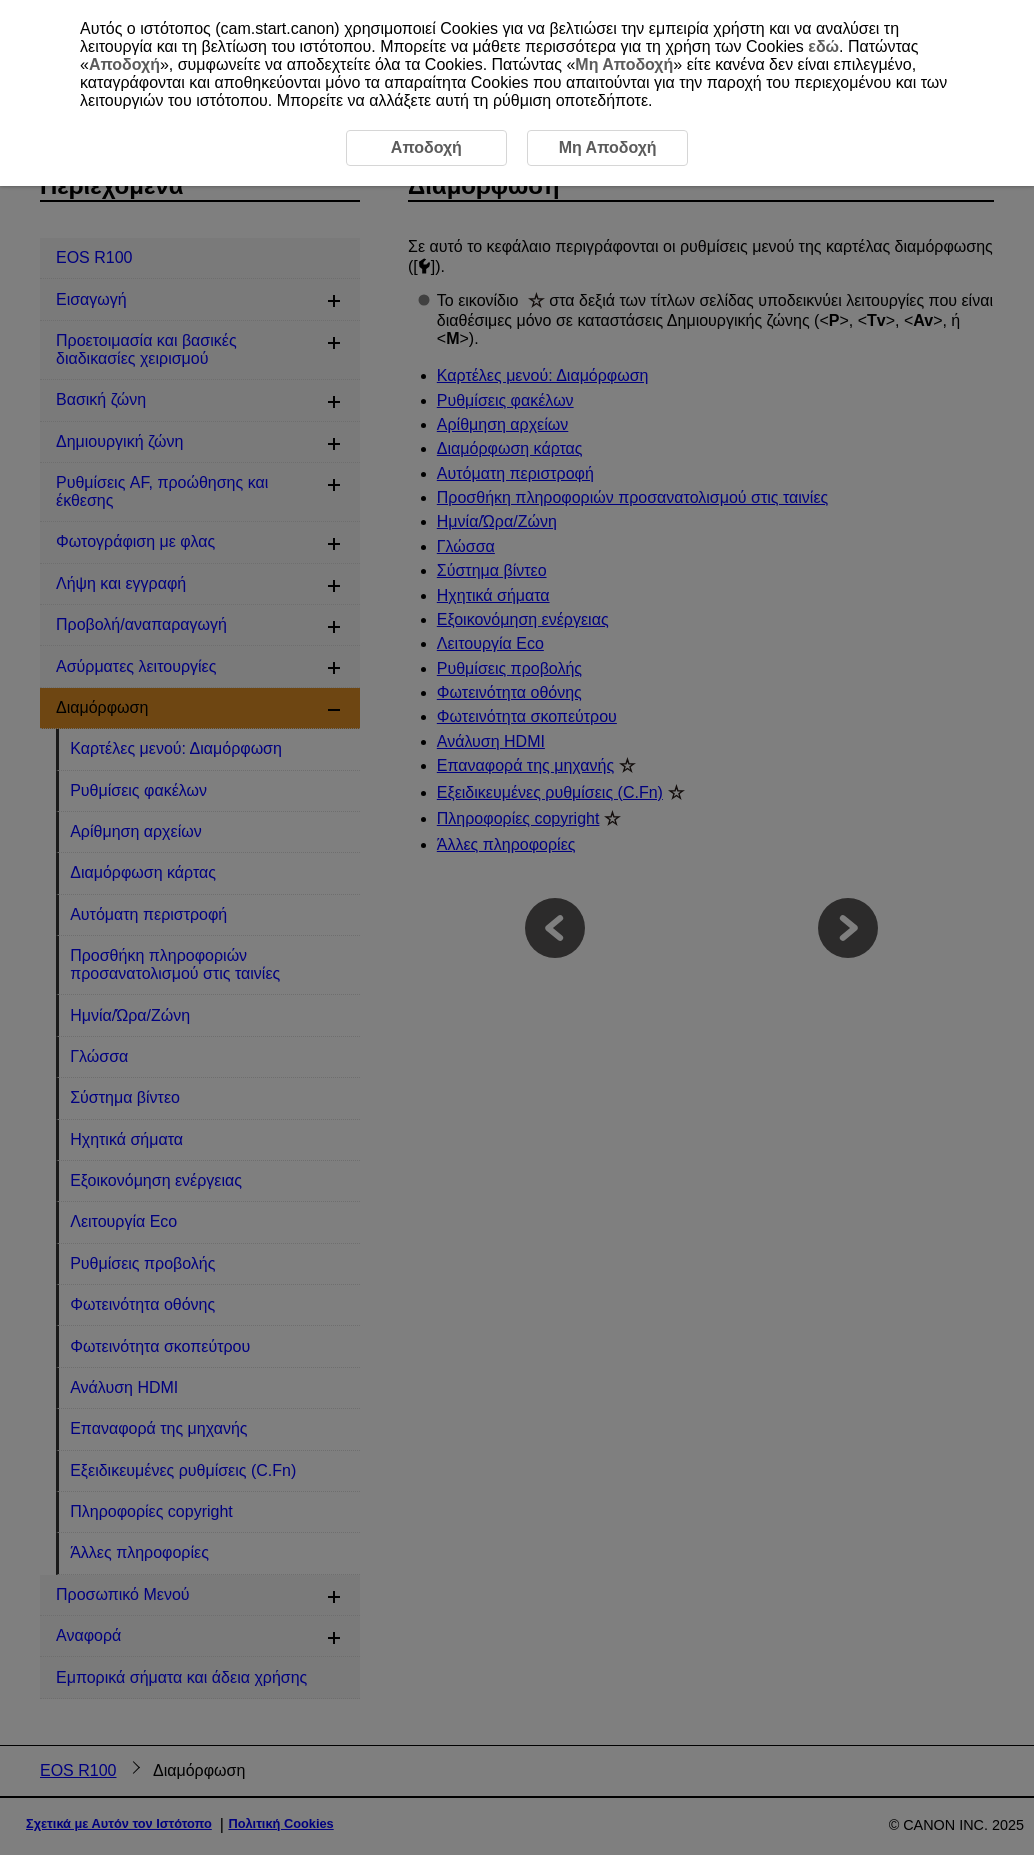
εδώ (823, 46)
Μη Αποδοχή (624, 64)
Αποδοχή (124, 64)
